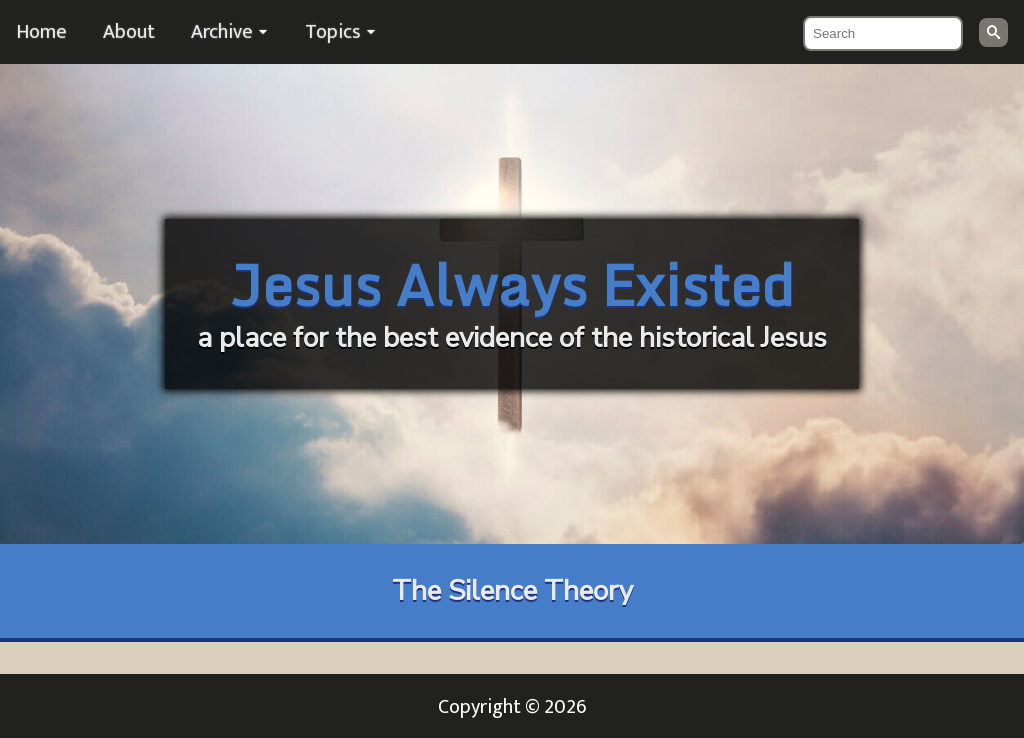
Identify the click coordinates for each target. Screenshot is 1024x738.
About (129, 32)
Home (41, 32)
